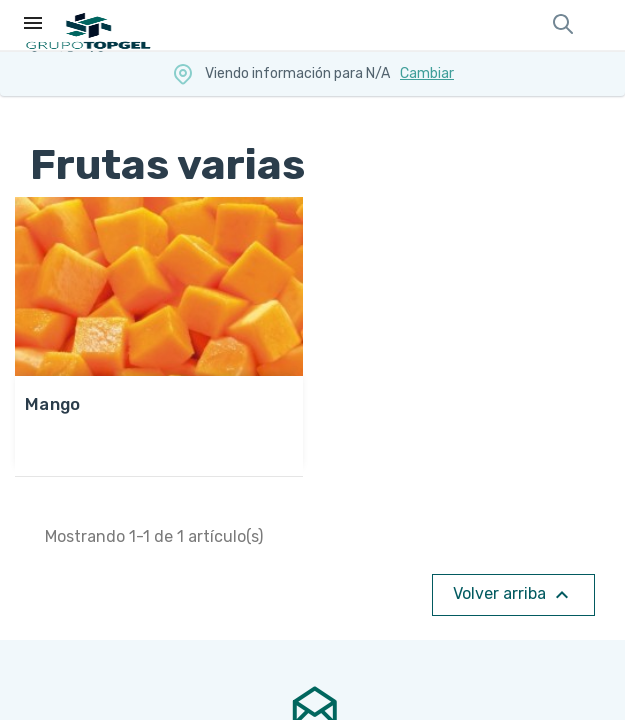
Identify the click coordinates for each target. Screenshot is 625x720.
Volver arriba (513, 595)
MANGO (52, 404)
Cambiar (427, 73)
